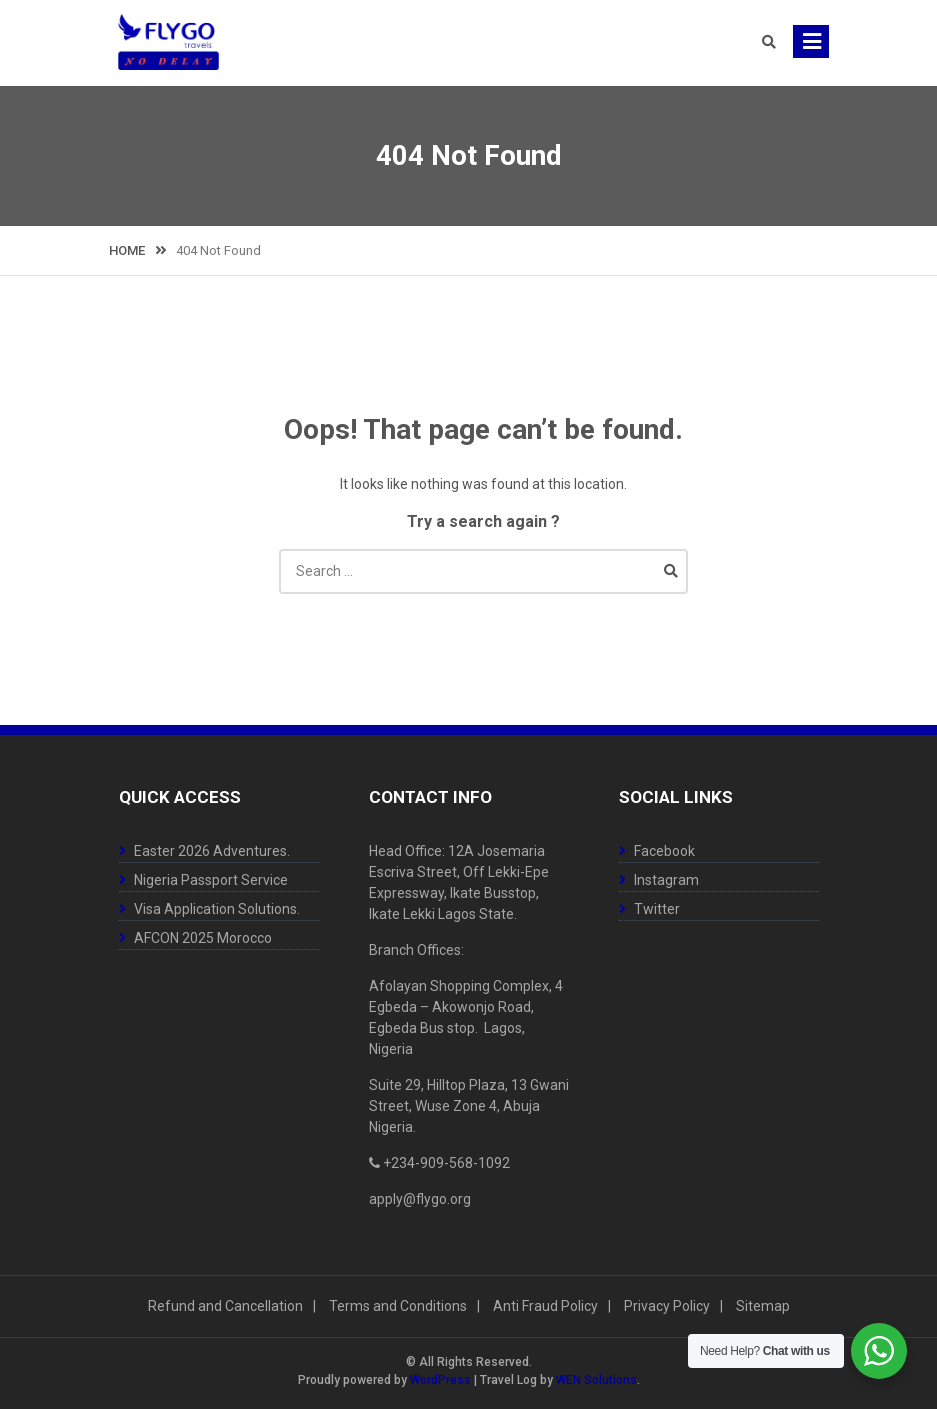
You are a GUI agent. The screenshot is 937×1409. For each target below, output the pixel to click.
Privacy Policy (667, 1306)
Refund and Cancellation (225, 1306)
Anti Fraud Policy (545, 1306)
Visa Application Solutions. (217, 909)
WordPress (440, 1380)
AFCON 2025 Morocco (203, 938)
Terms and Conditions (398, 1306)
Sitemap (763, 1306)
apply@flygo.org (420, 1199)
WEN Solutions (596, 1380)
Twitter (657, 909)
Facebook (664, 851)
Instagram (666, 880)
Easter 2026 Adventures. (212, 851)
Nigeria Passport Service (211, 880)
